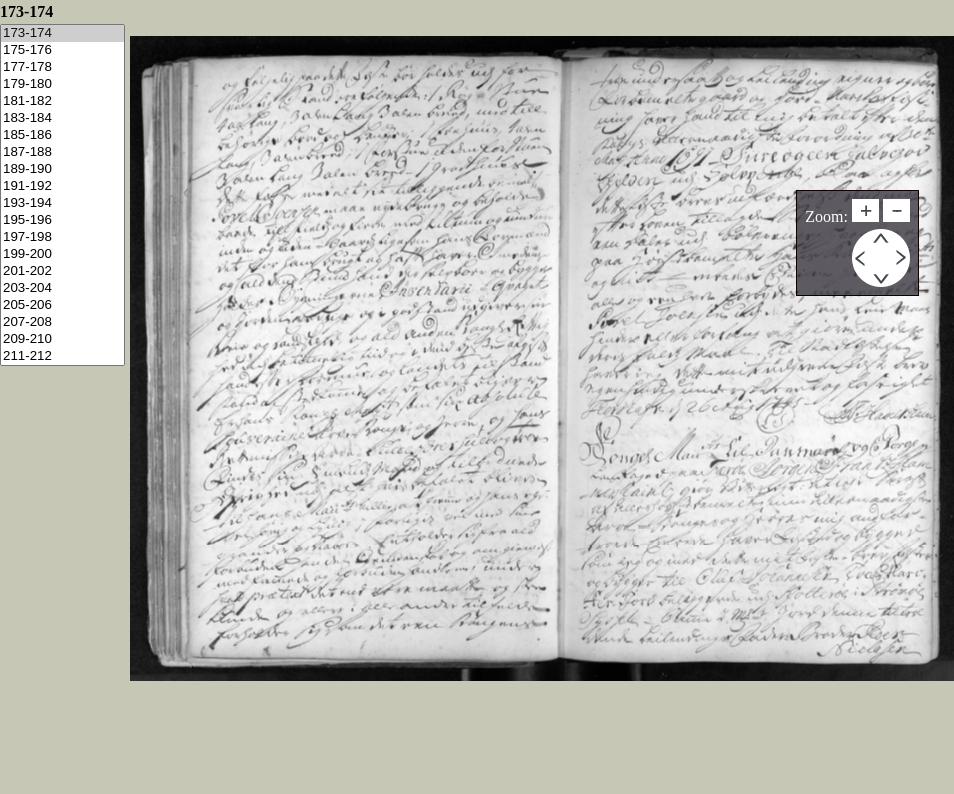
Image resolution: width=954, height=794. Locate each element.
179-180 (62, 84)
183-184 (62, 118)
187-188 (62, 152)
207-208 (62, 322)
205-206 (62, 305)
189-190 (62, 169)
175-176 (62, 50)
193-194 (62, 203)
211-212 (62, 356)
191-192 (62, 186)
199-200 (62, 254)
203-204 (62, 288)
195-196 (62, 220)
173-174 (62, 33)
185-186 (62, 135)
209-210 (62, 339)
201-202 (62, 271)
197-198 (62, 237)
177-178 (62, 67)
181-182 (62, 101)
